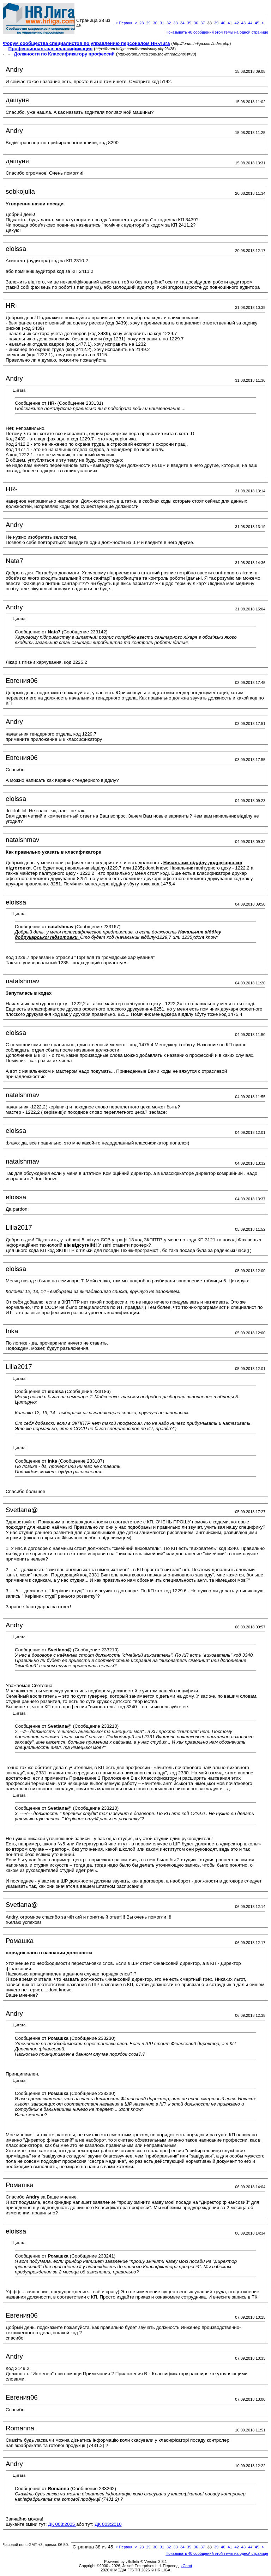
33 (175, 23)
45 (257, 23)
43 (243, 23)
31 (162, 23)
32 (169, 23)
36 (196, 23)
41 (230, 23)
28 (141, 23)
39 (216, 23)
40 (223, 23)
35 (189, 23)
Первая (124, 23)
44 (250, 23)
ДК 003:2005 (62, 2524)
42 (237, 23)
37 (202, 23)
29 (148, 23)
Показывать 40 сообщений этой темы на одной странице (216, 32)
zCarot (186, 2566)
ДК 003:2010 (108, 2524)
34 (182, 23)
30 (155, 23)
